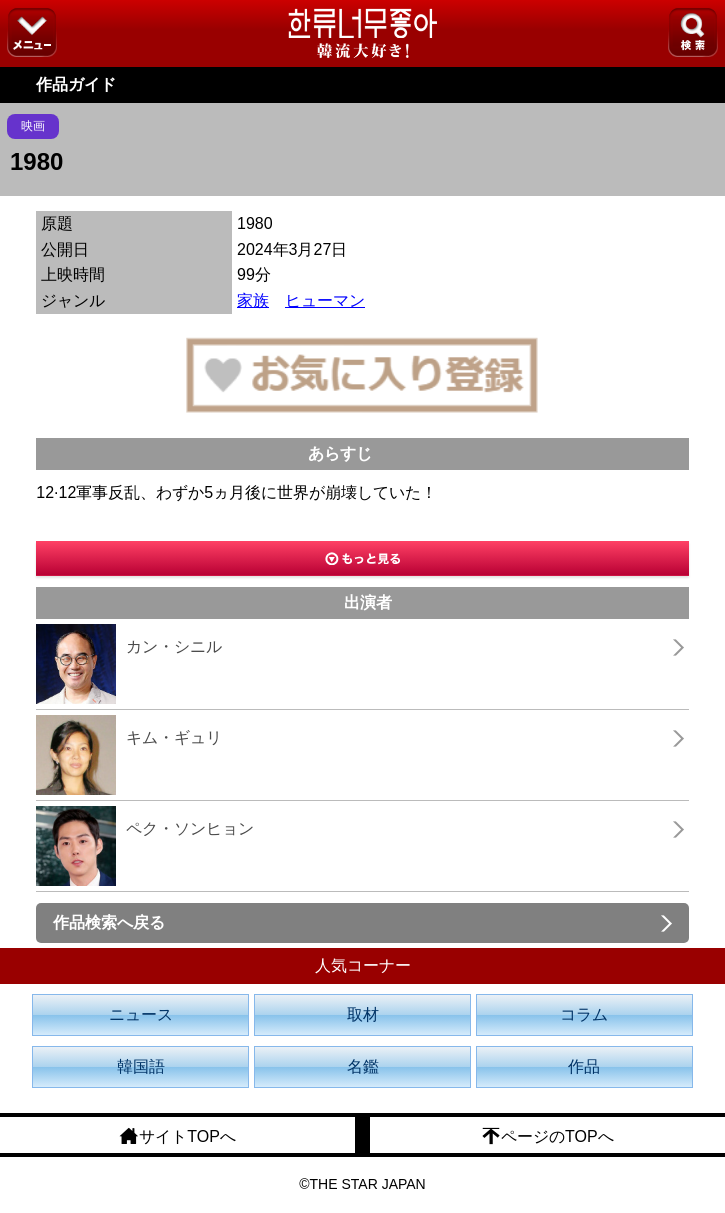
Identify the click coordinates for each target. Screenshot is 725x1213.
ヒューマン (325, 300)
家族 (253, 300)
